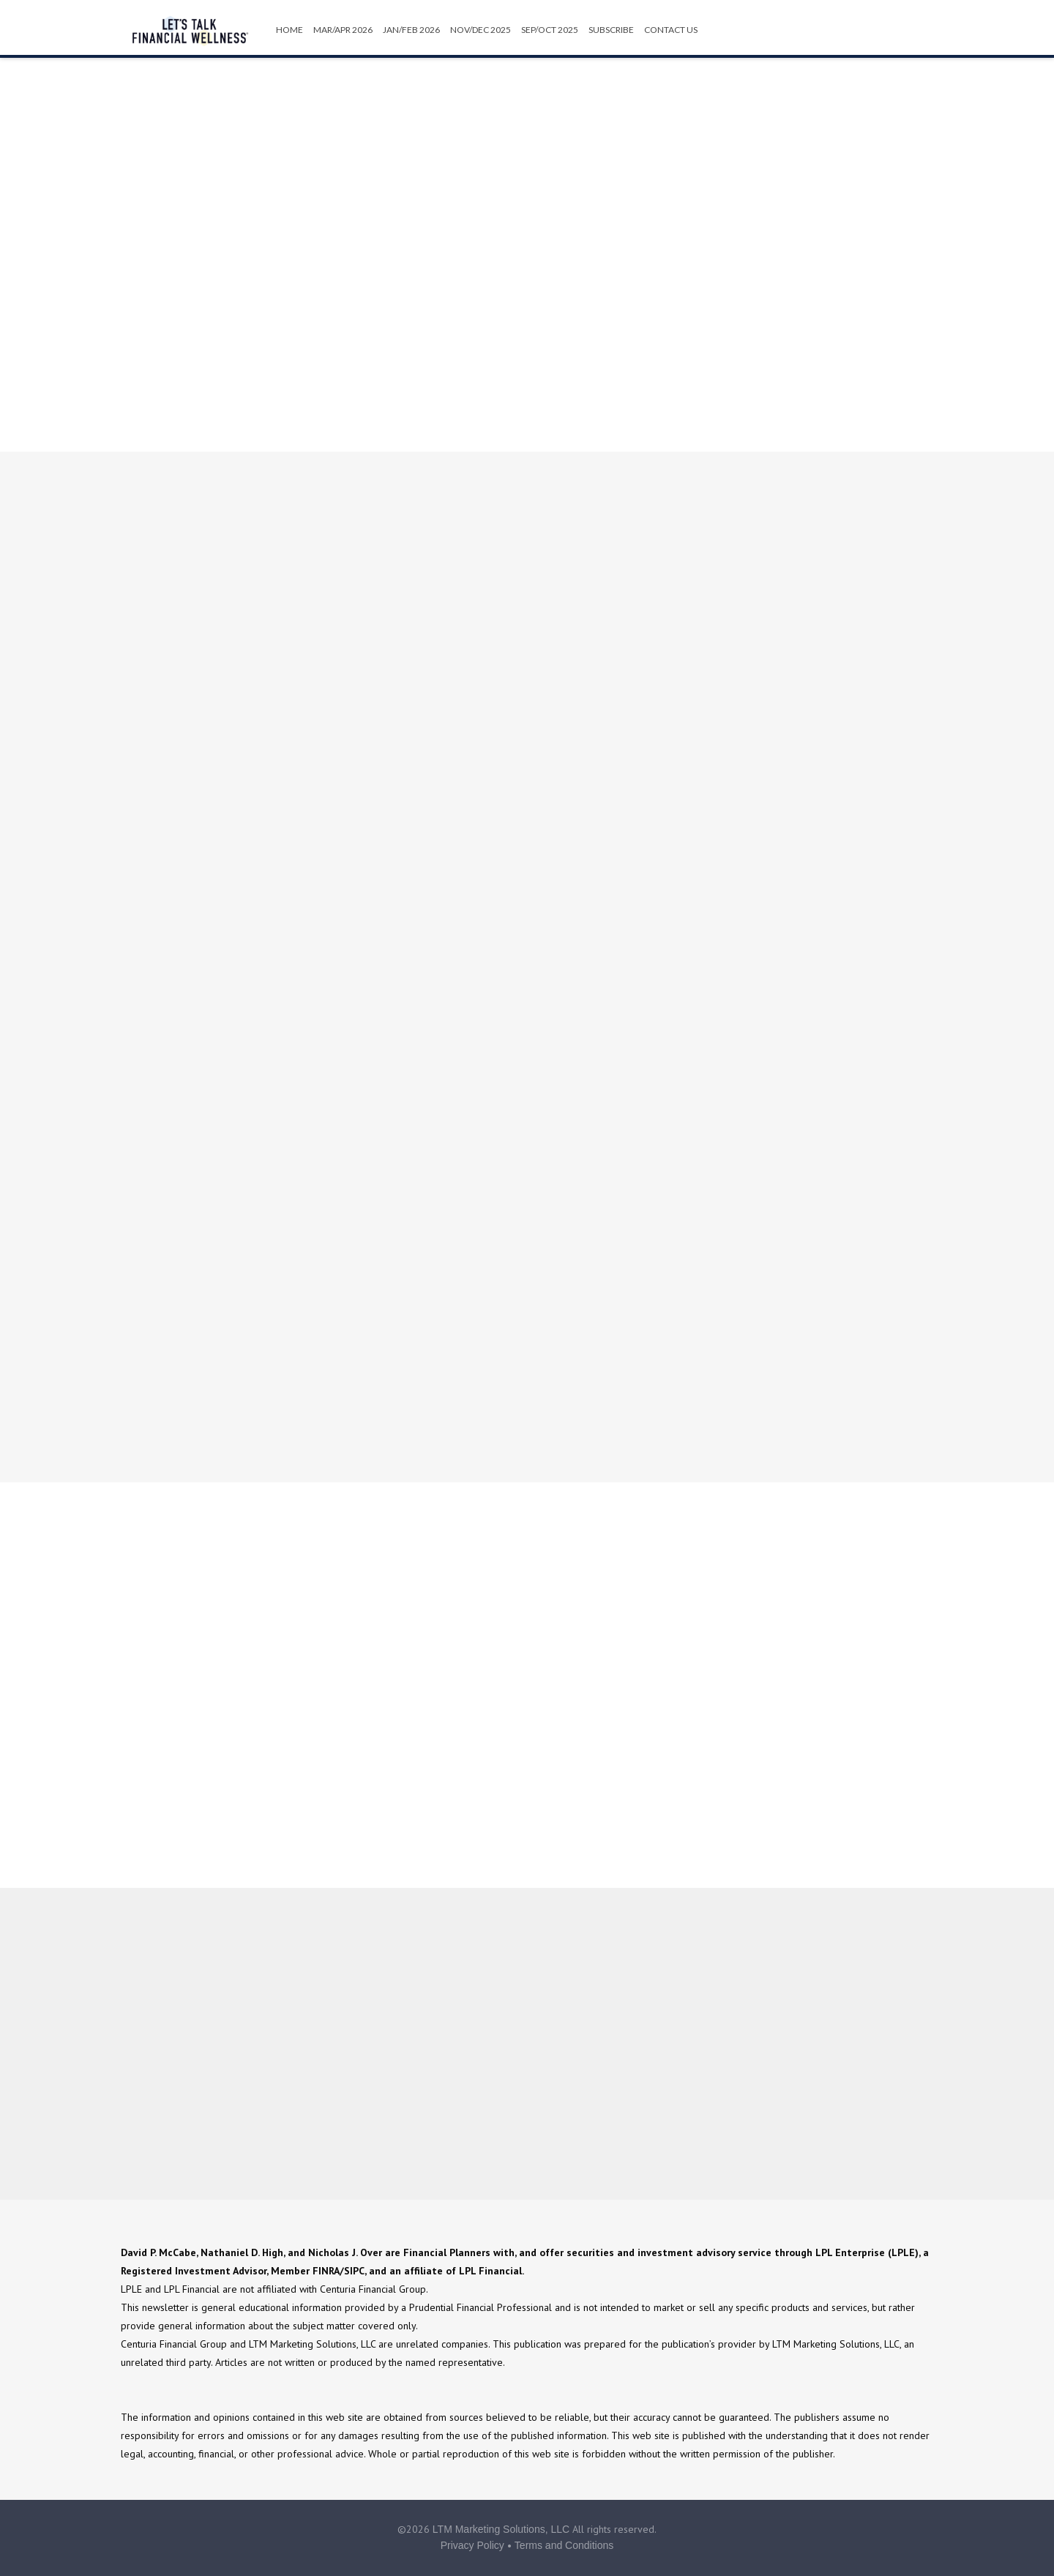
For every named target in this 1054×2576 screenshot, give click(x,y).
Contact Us (671, 29)
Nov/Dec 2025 (480, 29)
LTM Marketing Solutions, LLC (501, 2529)
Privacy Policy (472, 2545)
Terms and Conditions (564, 2545)
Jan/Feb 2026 (411, 29)
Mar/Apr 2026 (343, 29)
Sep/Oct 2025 (549, 29)
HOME (289, 29)
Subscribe (611, 29)
